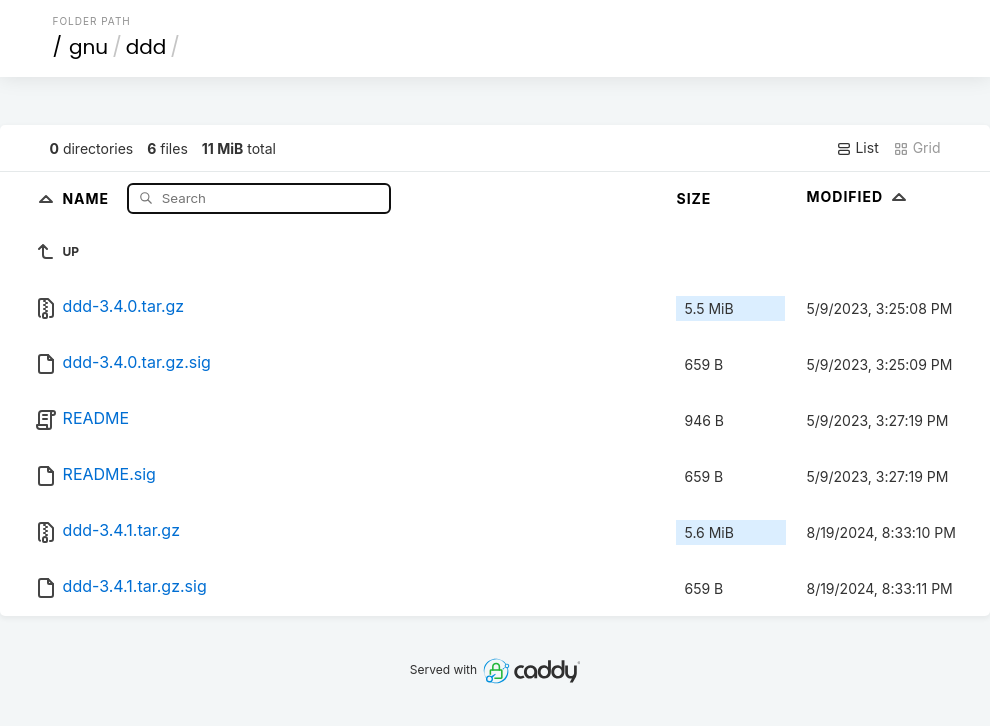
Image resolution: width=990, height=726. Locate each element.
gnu (88, 47)
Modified (858, 196)
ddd (146, 47)
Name (87, 197)
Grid (917, 148)
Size (693, 198)
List (857, 148)
